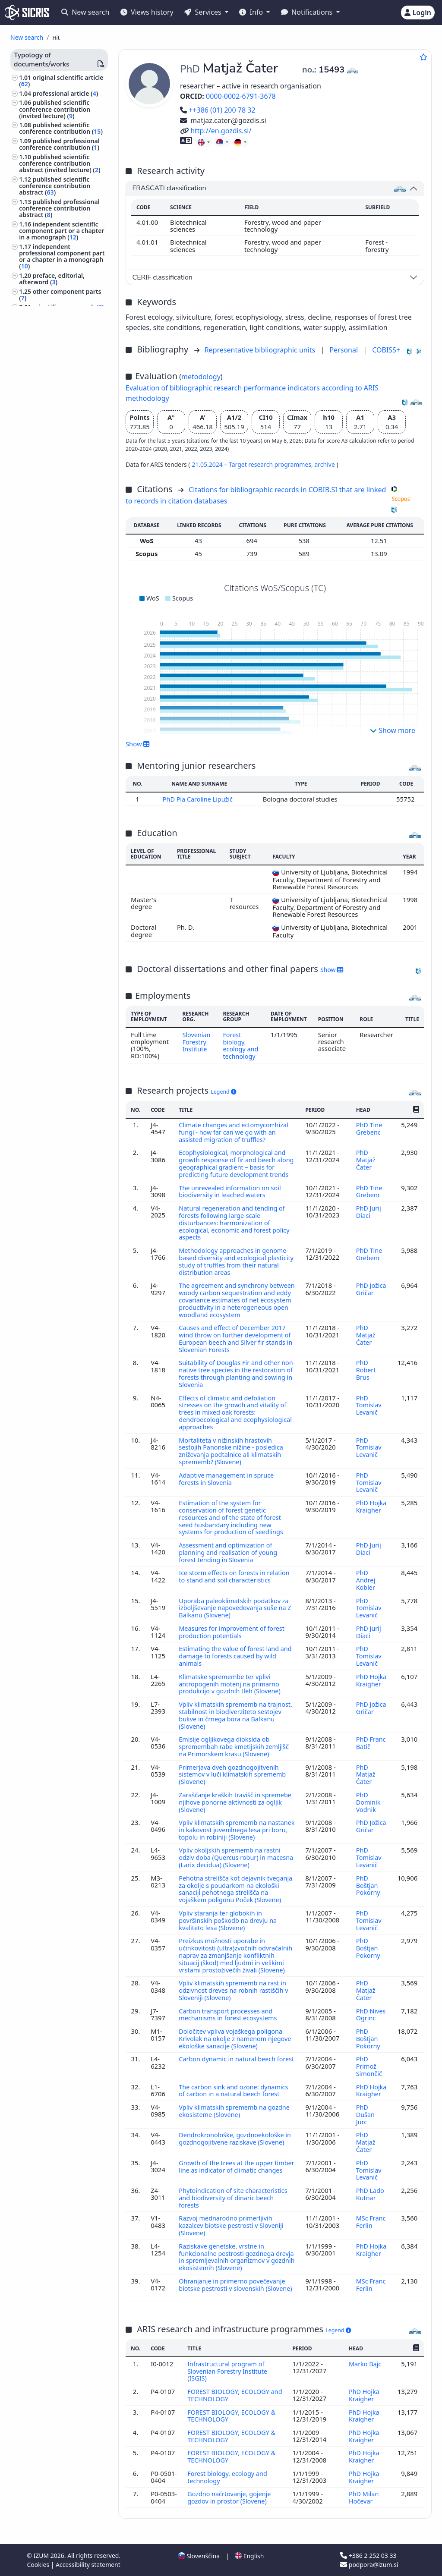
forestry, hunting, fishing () (55, 622)
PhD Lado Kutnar (369, 2191)
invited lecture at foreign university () (62, 539)
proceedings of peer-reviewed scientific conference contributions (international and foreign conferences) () (57, 513)
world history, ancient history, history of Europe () (63, 809)
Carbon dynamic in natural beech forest (228, 2063)
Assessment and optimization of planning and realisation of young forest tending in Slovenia (229, 1552)
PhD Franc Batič (370, 1738)
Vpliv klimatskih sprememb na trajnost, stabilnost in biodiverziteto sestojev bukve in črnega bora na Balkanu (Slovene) (232, 1711)
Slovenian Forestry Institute (196, 1041)
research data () (57, 446)
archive (325, 464)
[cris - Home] (27, 12)
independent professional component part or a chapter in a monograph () (61, 256)
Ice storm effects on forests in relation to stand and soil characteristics (236, 1576)
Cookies (39, 2564)
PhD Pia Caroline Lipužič (199, 799)
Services (203, 12)
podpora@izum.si (369, 2564)
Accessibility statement (88, 2564)
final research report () (69, 382)
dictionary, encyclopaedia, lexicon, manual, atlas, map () (53, 338)
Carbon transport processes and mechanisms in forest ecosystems (230, 2016)
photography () (42, 781)
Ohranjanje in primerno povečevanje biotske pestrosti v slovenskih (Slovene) (233, 2282)
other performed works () (60, 586)
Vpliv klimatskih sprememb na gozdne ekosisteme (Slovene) (236, 2110)
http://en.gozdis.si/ (215, 130)
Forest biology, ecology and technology (241, 1045)
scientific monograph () (68, 307)
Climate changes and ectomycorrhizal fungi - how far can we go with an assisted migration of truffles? (235, 1130)
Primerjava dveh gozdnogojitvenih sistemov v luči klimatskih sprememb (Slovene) (234, 1769)
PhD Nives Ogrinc (370, 2016)
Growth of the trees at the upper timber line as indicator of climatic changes (229, 2167)
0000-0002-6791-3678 (241, 96)
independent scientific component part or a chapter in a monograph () (61, 230)
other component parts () (60, 294)
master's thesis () (59, 364)
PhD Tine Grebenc (368, 1127)
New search (85, 12)
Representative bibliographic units (261, 350)
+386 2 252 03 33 (368, 2555)
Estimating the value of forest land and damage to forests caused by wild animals (235, 1653)
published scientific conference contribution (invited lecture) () (54, 109)
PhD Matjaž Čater (365, 1157)
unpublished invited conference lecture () (55, 570)
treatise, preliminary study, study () (56, 395)
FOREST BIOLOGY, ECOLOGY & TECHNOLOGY (232, 2408)
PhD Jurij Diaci (368, 1215)
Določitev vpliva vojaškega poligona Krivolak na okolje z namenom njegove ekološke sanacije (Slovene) (236, 2040)
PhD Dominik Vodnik (367, 1795)
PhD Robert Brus (365, 1375)
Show (138, 743)
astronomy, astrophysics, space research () (55, 752)
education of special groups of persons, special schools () (63, 736)
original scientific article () (61, 80)
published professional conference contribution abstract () (59, 208)
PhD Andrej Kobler (365, 1579)
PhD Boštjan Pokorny (368, 1876)
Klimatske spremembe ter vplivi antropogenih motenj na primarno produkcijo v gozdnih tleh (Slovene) (232, 1681)
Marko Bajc (365, 2358)
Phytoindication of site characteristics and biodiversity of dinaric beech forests (234, 2194)
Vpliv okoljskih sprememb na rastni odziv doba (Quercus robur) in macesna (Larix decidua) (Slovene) (231, 1849)
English (249, 2556)
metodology (201, 376)
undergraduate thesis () (69, 373)
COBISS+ (386, 350)
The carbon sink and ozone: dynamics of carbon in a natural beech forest (235, 2090)
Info (252, 12)
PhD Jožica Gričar (370, 1290)
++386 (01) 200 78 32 (218, 110)
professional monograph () (62, 319)
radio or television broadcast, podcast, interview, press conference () (63, 429)
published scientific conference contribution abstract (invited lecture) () (59, 163)
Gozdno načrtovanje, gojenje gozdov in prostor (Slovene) (230, 2495)
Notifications (308, 12)
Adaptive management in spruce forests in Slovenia (227, 1481)
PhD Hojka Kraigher (371, 1508)
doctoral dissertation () (68, 355)
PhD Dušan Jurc (364, 2113)
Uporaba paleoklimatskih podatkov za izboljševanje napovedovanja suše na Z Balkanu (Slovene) (236, 1606)
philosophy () (39, 724)
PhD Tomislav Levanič (368, 1409)
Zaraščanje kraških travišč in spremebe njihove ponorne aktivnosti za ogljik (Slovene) (236, 1795)
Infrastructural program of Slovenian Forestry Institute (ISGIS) (228, 2365)
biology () (34, 654)
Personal (344, 350)
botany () (34, 635)
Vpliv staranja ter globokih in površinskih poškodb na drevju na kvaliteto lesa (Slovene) (229, 1917)
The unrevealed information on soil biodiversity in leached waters (231, 1195)
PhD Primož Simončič (369, 2066)
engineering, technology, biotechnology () (55, 768)
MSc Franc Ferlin (370, 2218)
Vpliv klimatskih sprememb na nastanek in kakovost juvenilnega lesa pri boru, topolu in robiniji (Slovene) (235, 1823)
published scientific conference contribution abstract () (54, 185)
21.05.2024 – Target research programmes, (253, 464)
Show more (392, 730)
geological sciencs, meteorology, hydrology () (58, 711)
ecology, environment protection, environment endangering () (55, 691)
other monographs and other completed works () (60, 458)
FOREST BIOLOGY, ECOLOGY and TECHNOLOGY (229, 2388)
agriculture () (39, 644)
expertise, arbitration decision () (57, 411)
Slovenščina (199, 2556)
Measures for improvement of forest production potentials (233, 1630)
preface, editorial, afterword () (52, 278)
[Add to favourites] (423, 57)
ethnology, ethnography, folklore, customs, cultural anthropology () (57, 669)
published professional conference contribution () (59, 144)
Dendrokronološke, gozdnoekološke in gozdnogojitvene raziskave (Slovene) (236, 2137)
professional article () (65, 93)
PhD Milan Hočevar (363, 2495)
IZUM (41, 2555)
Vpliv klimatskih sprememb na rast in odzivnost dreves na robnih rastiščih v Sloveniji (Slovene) (235, 1993)
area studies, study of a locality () (53, 793)
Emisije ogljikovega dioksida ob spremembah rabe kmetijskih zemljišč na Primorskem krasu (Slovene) (235, 1741)
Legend (223, 1090)
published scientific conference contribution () (61, 128)
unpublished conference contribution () (61, 554)
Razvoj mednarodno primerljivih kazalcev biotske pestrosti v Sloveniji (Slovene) (232, 2222)
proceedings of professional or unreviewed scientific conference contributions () (59, 481)
